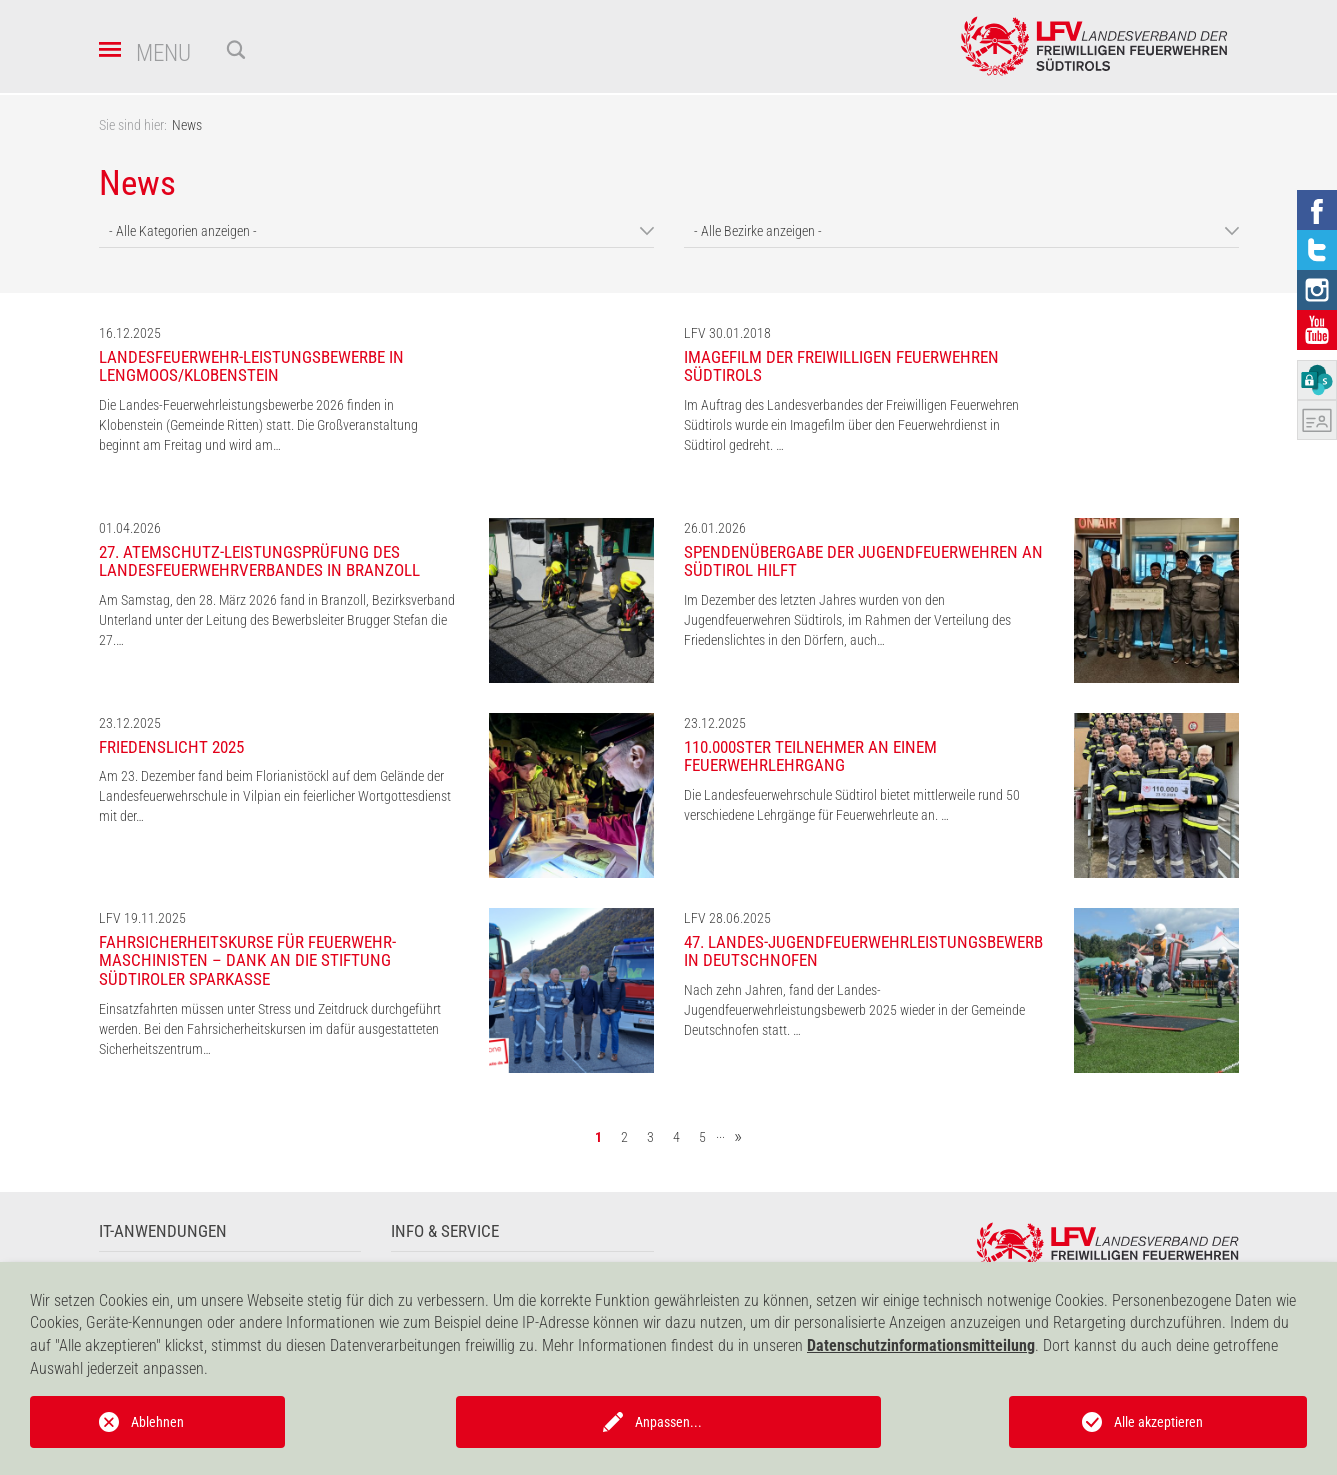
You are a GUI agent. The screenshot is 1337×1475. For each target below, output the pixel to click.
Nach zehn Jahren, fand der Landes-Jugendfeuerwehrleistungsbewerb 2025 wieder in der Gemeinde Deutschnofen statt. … (854, 1010)
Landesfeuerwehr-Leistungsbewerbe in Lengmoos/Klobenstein (251, 366)
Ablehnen (157, 1422)
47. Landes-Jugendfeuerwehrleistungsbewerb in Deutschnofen (863, 951)
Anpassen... (668, 1422)
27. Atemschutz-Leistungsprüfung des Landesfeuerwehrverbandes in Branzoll (259, 561)
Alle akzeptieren (1158, 1422)
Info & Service (445, 1231)
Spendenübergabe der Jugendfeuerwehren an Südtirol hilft (863, 561)
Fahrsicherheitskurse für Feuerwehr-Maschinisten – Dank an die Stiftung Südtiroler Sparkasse (247, 960)
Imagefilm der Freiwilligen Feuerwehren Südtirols (841, 366)
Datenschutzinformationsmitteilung (921, 1345)
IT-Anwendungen (163, 1231)
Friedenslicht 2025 (171, 747)
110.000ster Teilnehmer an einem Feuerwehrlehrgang (810, 756)
